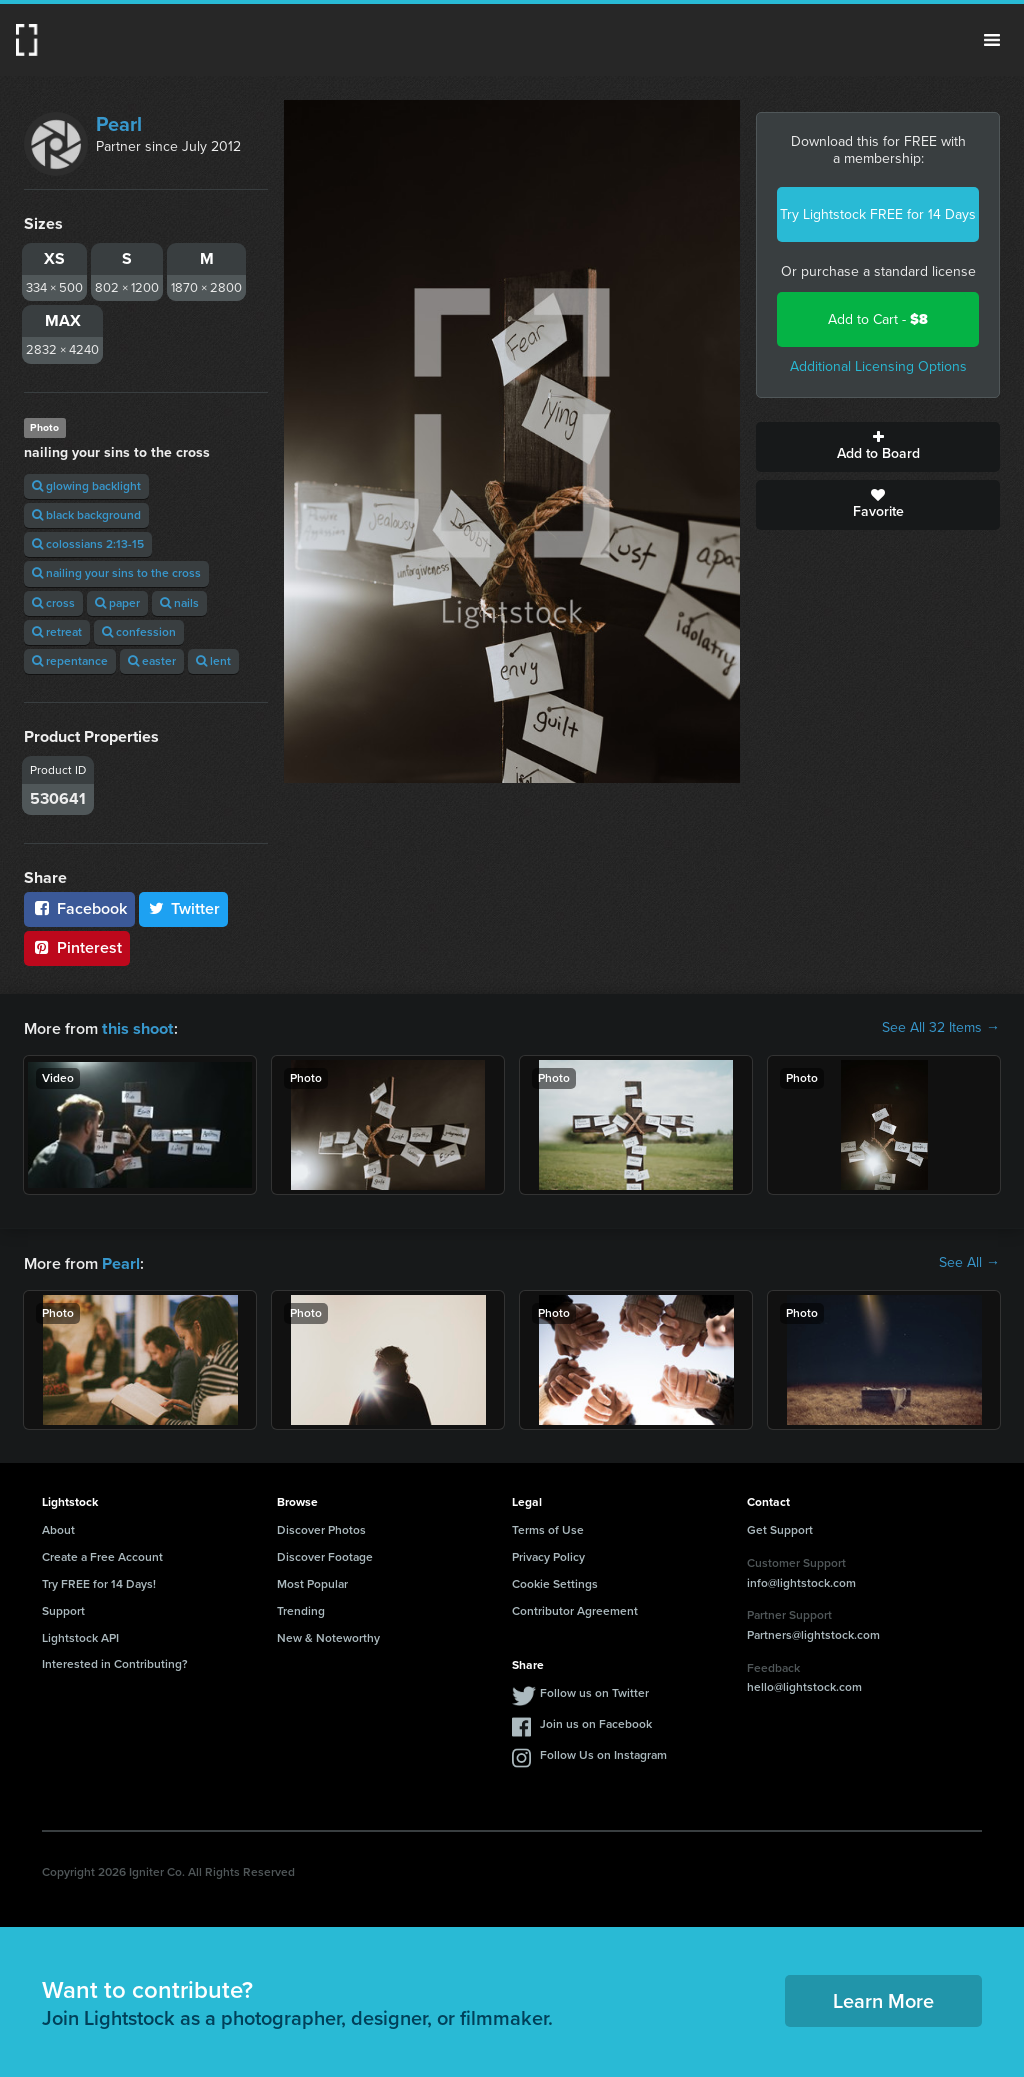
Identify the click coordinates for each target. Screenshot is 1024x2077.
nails (179, 603)
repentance (70, 661)
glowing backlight (86, 486)
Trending (301, 1609)
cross (53, 603)
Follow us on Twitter (594, 1691)
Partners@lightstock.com (813, 1633)
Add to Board (878, 447)
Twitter (184, 908)
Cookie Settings (555, 1582)
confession (139, 632)
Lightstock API (80, 1636)
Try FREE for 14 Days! (99, 1582)
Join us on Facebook (596, 1722)
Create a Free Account (102, 1555)
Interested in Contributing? (115, 1662)
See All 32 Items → (941, 1028)
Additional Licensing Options (878, 366)
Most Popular (312, 1582)
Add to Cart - (878, 319)
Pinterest (77, 947)
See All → (969, 1262)
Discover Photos (321, 1528)
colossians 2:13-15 (88, 544)
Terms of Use (548, 1528)
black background (86, 515)
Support (63, 1609)
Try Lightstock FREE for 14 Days (878, 214)
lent (213, 661)
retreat (57, 632)
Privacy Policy (548, 1555)
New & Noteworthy (328, 1636)
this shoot (137, 1027)
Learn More (883, 1999)
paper (117, 603)
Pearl (119, 124)
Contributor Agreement (575, 1609)
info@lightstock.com (801, 1581)
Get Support (780, 1528)
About (58, 1528)
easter (152, 661)
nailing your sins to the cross (116, 573)
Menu (992, 40)
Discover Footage (325, 1555)
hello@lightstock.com (804, 1685)
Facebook (79, 908)
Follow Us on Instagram (603, 1753)
